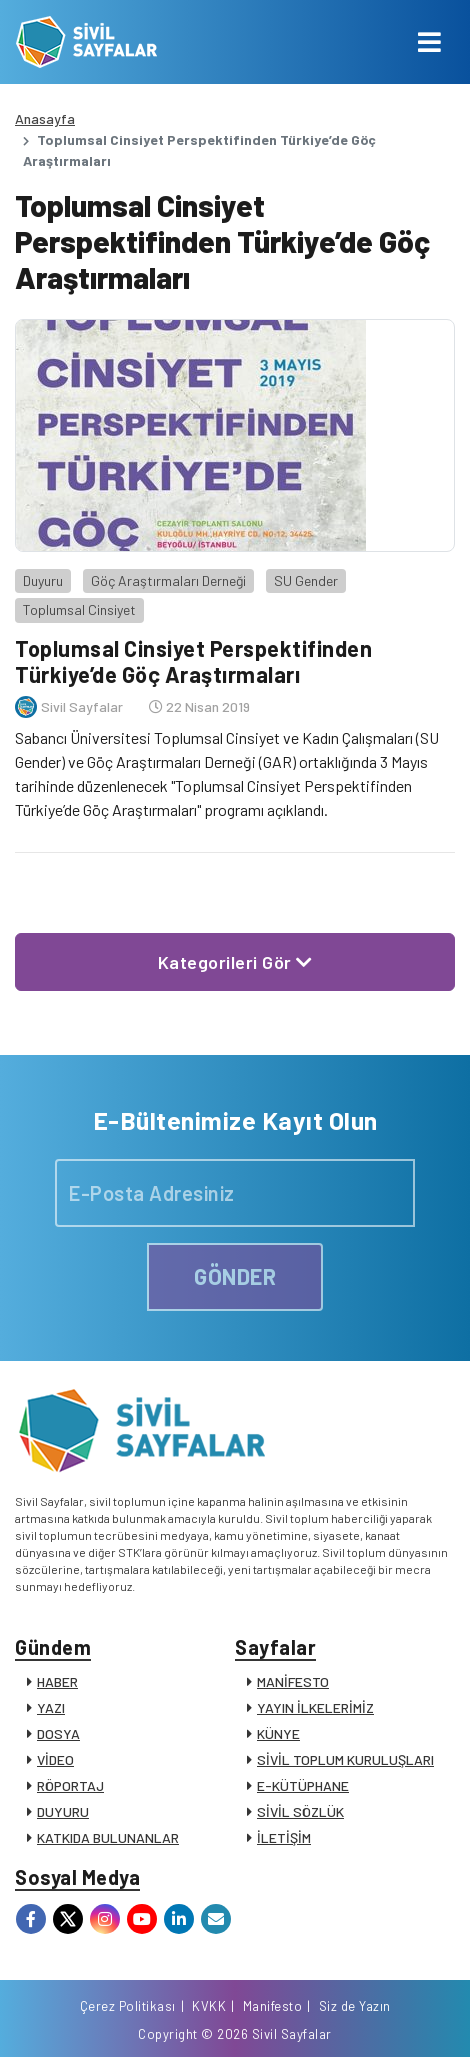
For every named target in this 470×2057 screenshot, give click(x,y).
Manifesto (273, 2006)
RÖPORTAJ (70, 1785)
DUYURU (63, 1811)
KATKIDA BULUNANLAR (108, 1837)
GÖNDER (235, 1276)
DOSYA (58, 1733)
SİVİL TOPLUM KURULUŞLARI (345, 1759)
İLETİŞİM (284, 1837)
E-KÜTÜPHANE (303, 1785)
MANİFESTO (293, 1681)
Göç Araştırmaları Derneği (168, 580)
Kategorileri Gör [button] (235, 962)
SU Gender (306, 580)
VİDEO (55, 1759)
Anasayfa (45, 118)
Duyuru (43, 580)
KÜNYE (278, 1733)
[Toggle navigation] (429, 42)
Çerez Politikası (128, 2006)
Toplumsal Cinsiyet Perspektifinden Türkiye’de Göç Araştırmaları (193, 661)
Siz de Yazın (355, 2006)
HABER (57, 1681)
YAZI (51, 1707)
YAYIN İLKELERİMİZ (315, 1707)
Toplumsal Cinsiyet (79, 609)
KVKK (209, 2006)
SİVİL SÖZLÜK (300, 1811)
